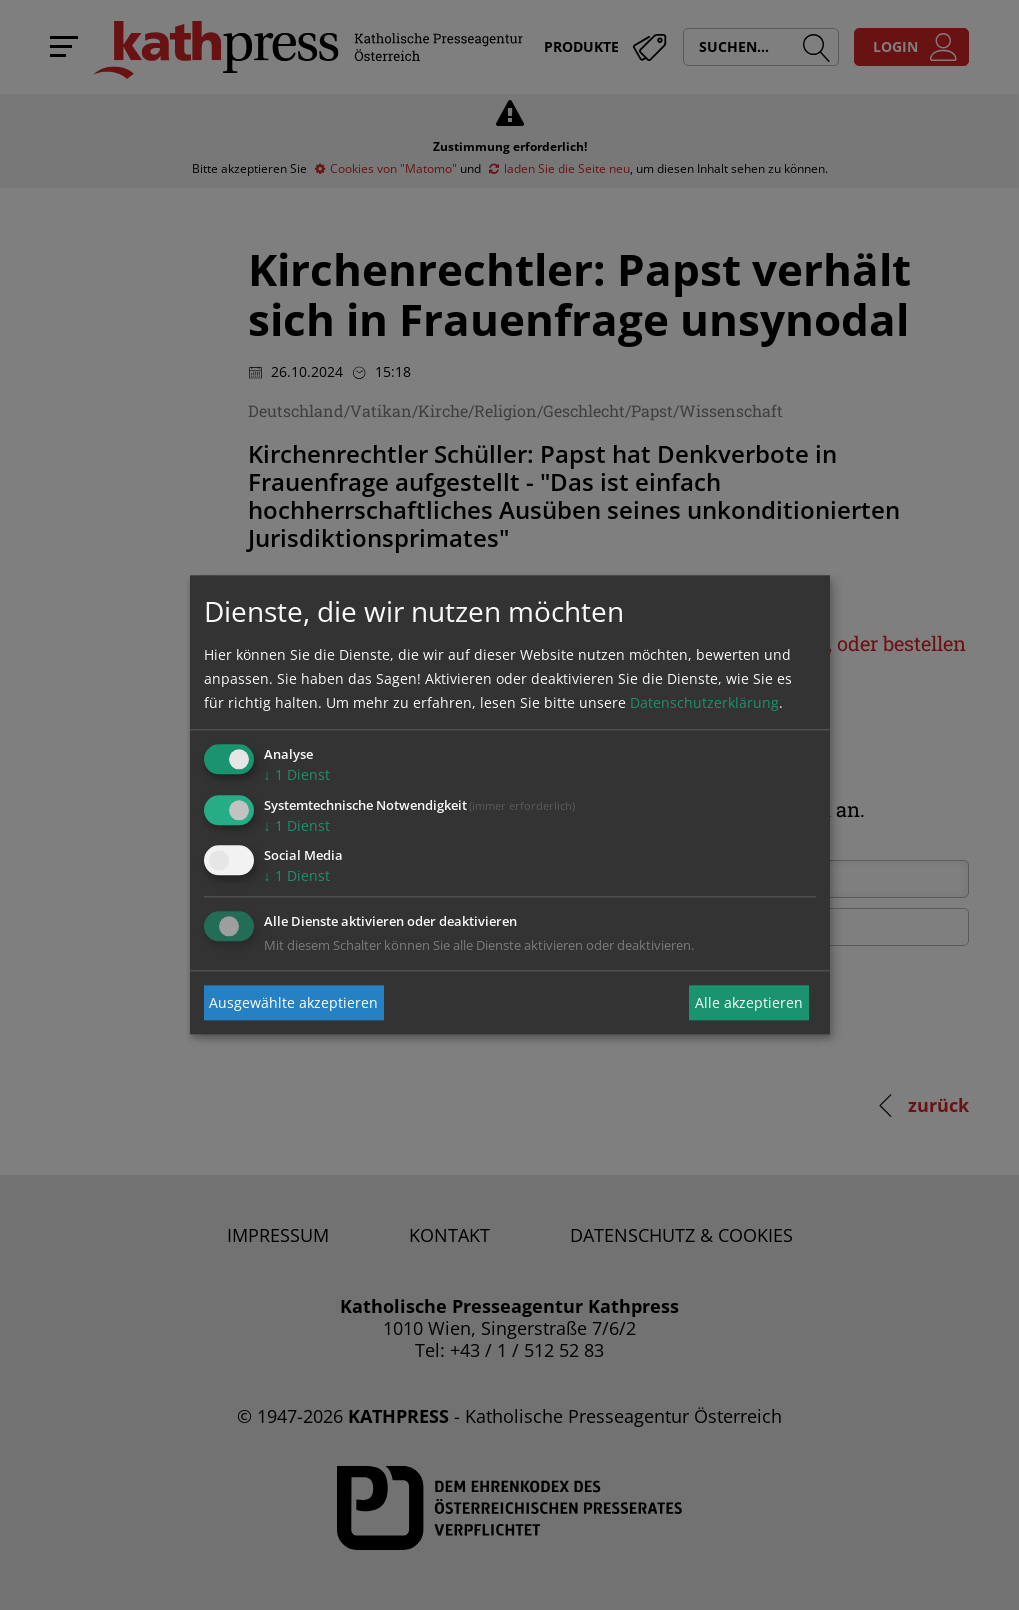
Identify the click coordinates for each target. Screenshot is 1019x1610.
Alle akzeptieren (749, 1002)
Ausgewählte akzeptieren (293, 1002)
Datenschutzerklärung (704, 702)
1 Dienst (297, 774)
